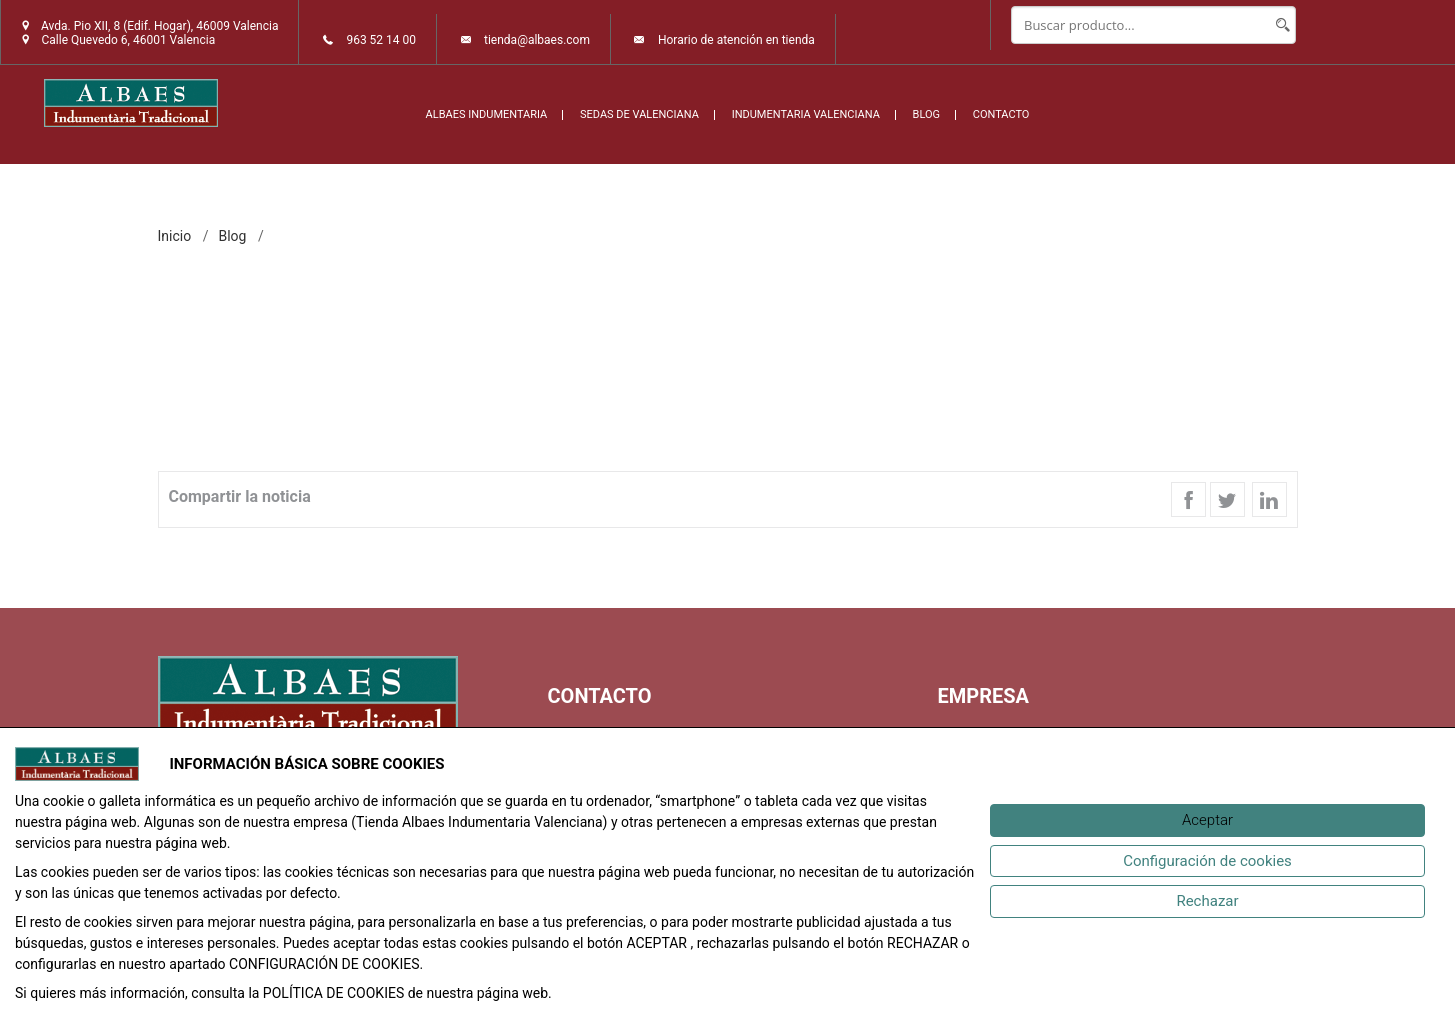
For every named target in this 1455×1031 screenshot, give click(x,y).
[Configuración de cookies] (1207, 861)
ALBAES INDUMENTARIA (487, 114)
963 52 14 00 (381, 40)
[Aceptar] (1207, 820)
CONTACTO (1001, 114)
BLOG (927, 114)
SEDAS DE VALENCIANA (639, 114)
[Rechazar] (1207, 901)
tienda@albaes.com (537, 40)
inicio (175, 236)
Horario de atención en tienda (736, 40)
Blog (232, 236)
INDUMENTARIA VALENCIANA (806, 114)
